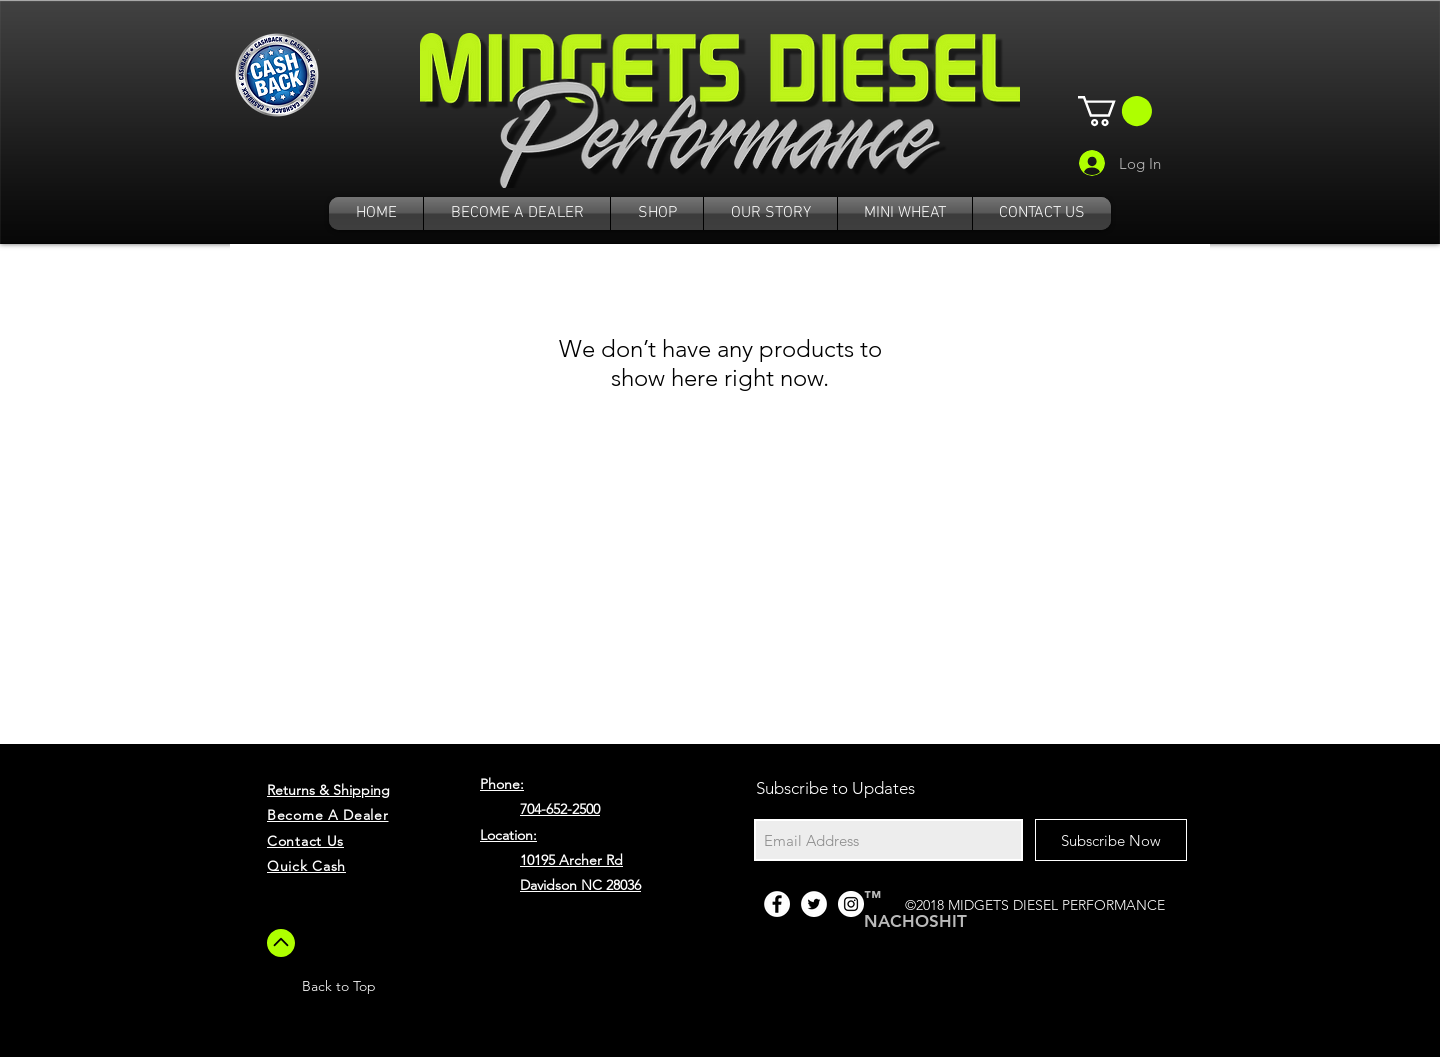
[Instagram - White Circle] (851, 904)
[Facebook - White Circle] (777, 904)
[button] (1115, 111)
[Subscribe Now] (1111, 840)
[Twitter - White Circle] (814, 904)
